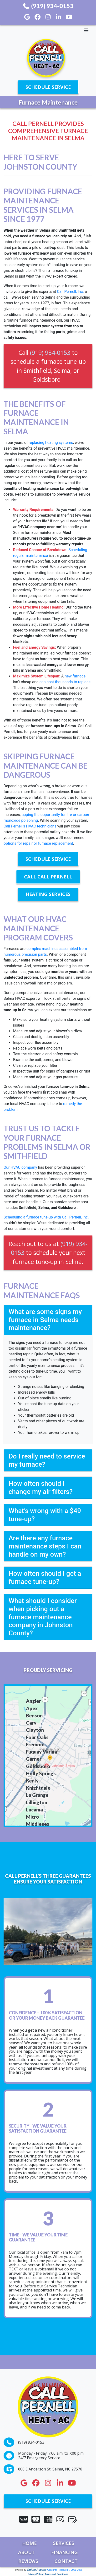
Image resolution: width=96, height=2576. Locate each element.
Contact (66, 2561)
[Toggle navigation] (48, 30)
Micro (32, 1817)
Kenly (32, 1780)
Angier (33, 1701)
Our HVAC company (20, 1167)
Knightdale (38, 1788)
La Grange (37, 1795)
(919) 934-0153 (47, 5)
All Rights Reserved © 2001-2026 (64, 2570)
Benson (34, 1715)
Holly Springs (41, 1773)
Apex (32, 1708)
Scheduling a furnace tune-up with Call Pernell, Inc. (46, 1217)
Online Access (36, 2569)
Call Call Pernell (48, 876)
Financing (64, 2552)
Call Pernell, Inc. (71, 291)
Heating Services (48, 894)
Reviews (28, 2561)
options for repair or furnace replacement (38, 843)
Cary (31, 1723)
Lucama (34, 1809)
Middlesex (38, 1824)
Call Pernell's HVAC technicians (30, 826)
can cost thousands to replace (65, 682)
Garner (33, 1759)
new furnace (75, 676)
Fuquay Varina (41, 1752)
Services (63, 2543)
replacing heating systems (51, 442)
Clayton (35, 1730)
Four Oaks (37, 1737)
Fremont (35, 1744)
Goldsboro (38, 1766)
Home (29, 2543)
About (26, 2552)
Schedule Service (48, 87)
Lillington (36, 1802)
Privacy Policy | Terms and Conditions (48, 2574)
